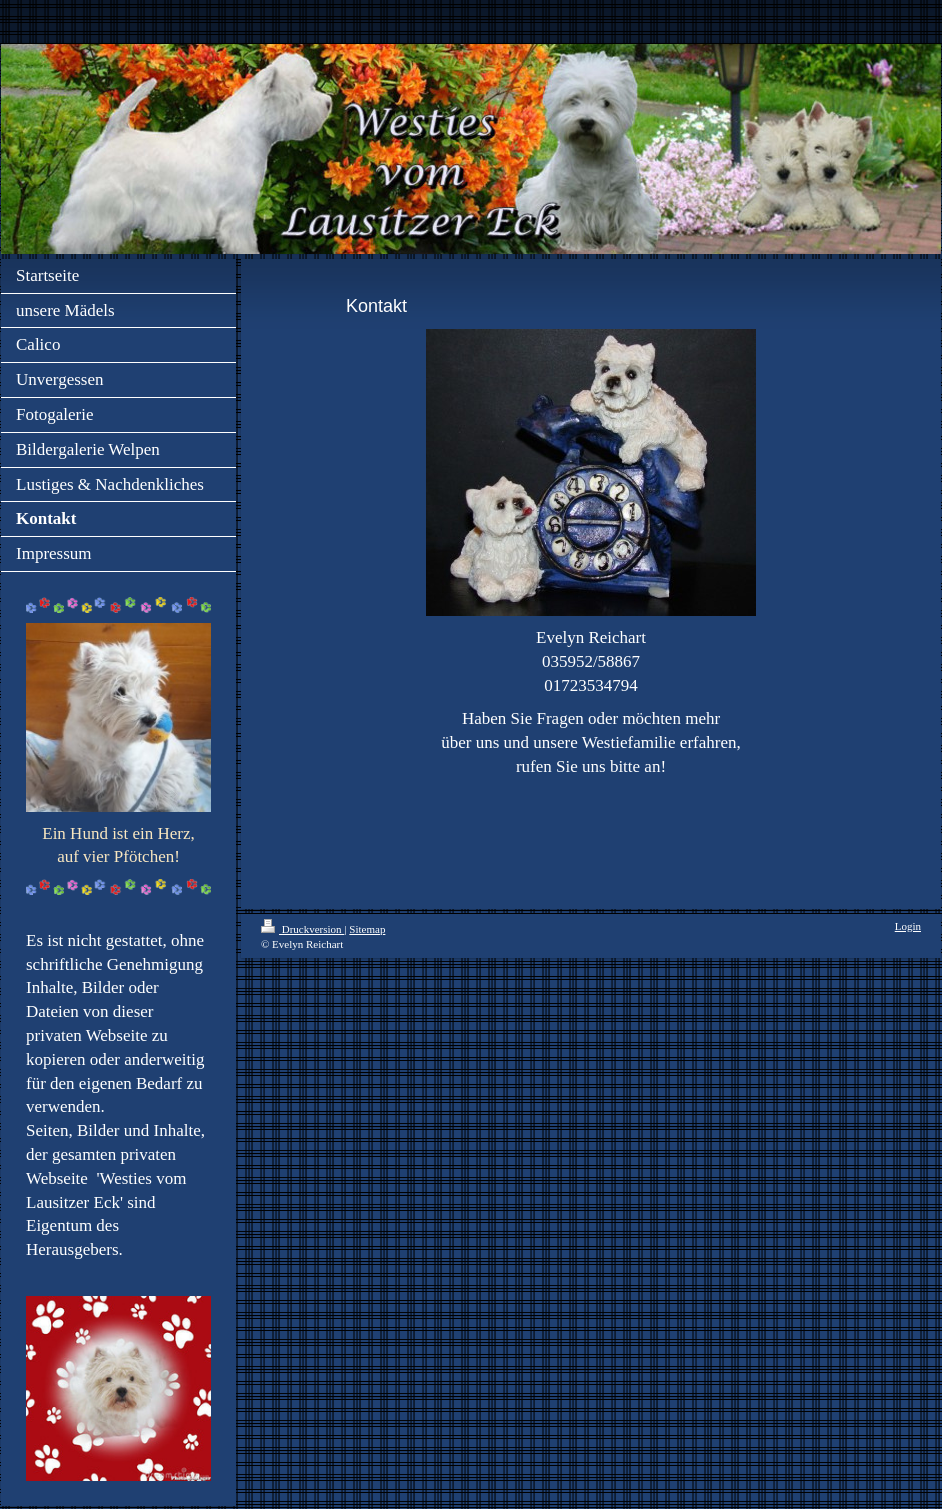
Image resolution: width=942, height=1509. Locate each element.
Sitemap (367, 929)
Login (908, 926)
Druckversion (302, 929)
